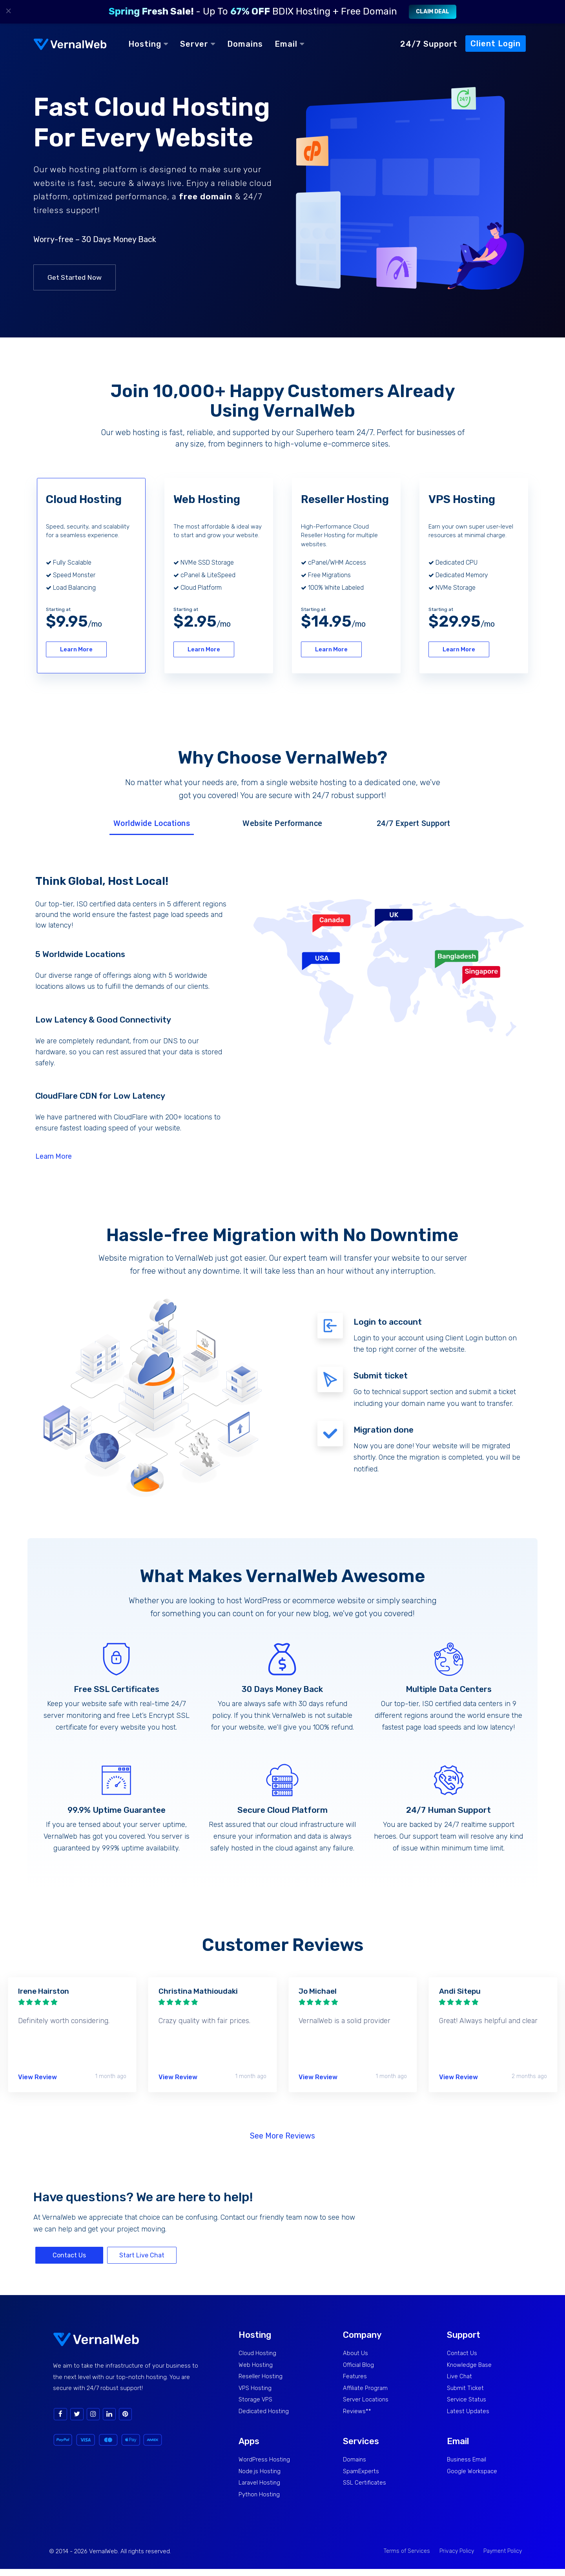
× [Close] (8, 11)
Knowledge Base (470, 2365)
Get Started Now (74, 277)
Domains (245, 44)
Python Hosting (260, 2501)
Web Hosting (256, 2365)
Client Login (495, 43)
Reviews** (357, 2414)
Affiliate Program (366, 2390)
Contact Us (69, 2254)
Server (197, 44)
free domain (205, 196)
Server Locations (366, 2402)
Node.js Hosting (260, 2476)
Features (355, 2377)
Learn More (72, 649)
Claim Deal (432, 11)
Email (289, 44)
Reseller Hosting (261, 2377)
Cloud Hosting (258, 2352)
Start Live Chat (141, 2254)
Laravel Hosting (260, 2488)
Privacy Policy (456, 2558)
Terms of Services (407, 2558)
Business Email (467, 2464)
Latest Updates (468, 2414)
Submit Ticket (466, 2390)
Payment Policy (502, 2558)
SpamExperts (361, 2476)
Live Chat (460, 2377)
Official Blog (359, 2365)
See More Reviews (282, 2134)
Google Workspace (473, 2476)
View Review (37, 2076)
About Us (355, 2352)
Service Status (467, 2402)
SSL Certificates (365, 2488)
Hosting (148, 44)
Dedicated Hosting (264, 2414)
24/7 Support (428, 44)
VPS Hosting (256, 2390)
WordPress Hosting (265, 2464)
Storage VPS (256, 2402)
